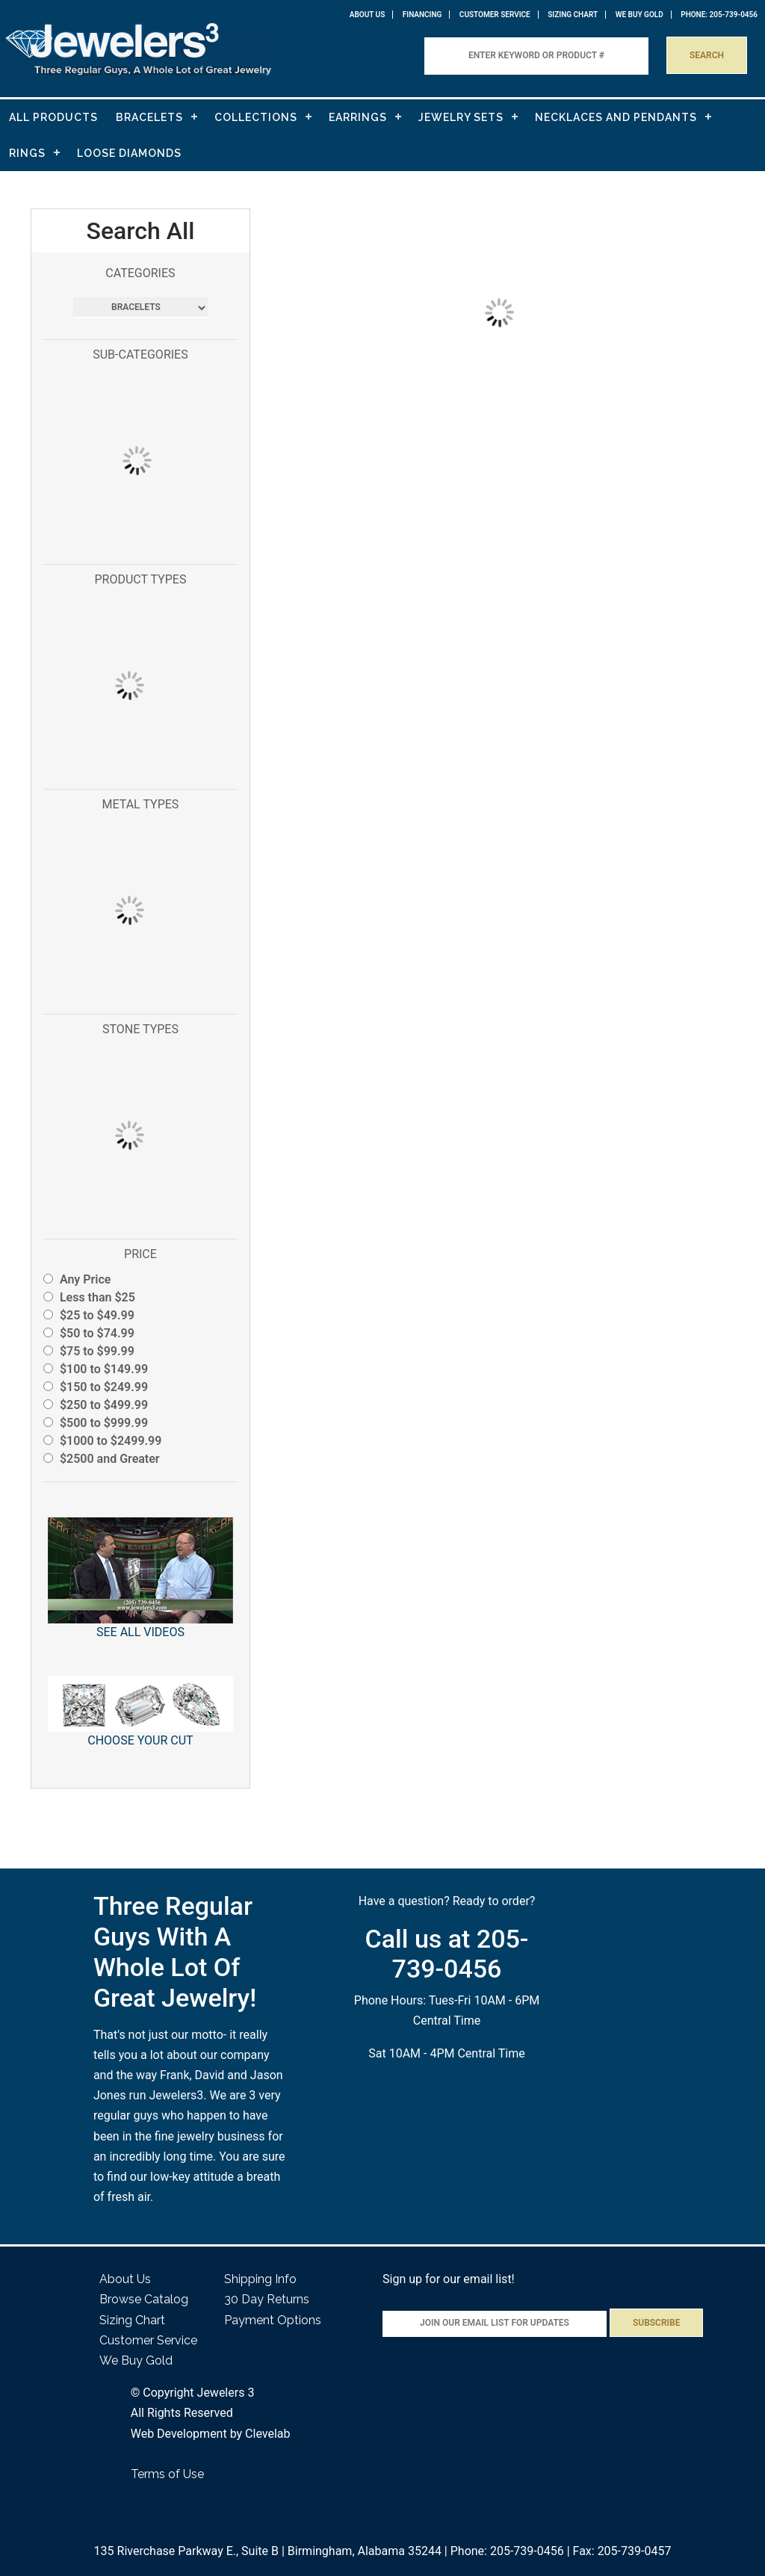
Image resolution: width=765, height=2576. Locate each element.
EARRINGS (358, 117)
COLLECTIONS (255, 117)
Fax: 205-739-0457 (622, 2551)
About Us (367, 14)
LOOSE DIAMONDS (129, 153)
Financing (422, 14)
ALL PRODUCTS (53, 117)
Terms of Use (167, 2474)
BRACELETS (149, 117)
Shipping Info (260, 2279)
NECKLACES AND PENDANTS (616, 117)
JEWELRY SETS (461, 117)
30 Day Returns (266, 2299)
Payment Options (272, 2320)
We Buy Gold (136, 2360)
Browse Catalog (143, 2299)
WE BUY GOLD (639, 14)
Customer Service (494, 14)
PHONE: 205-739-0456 (719, 14)
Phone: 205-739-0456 (507, 2551)
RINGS (27, 153)
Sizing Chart (573, 14)
